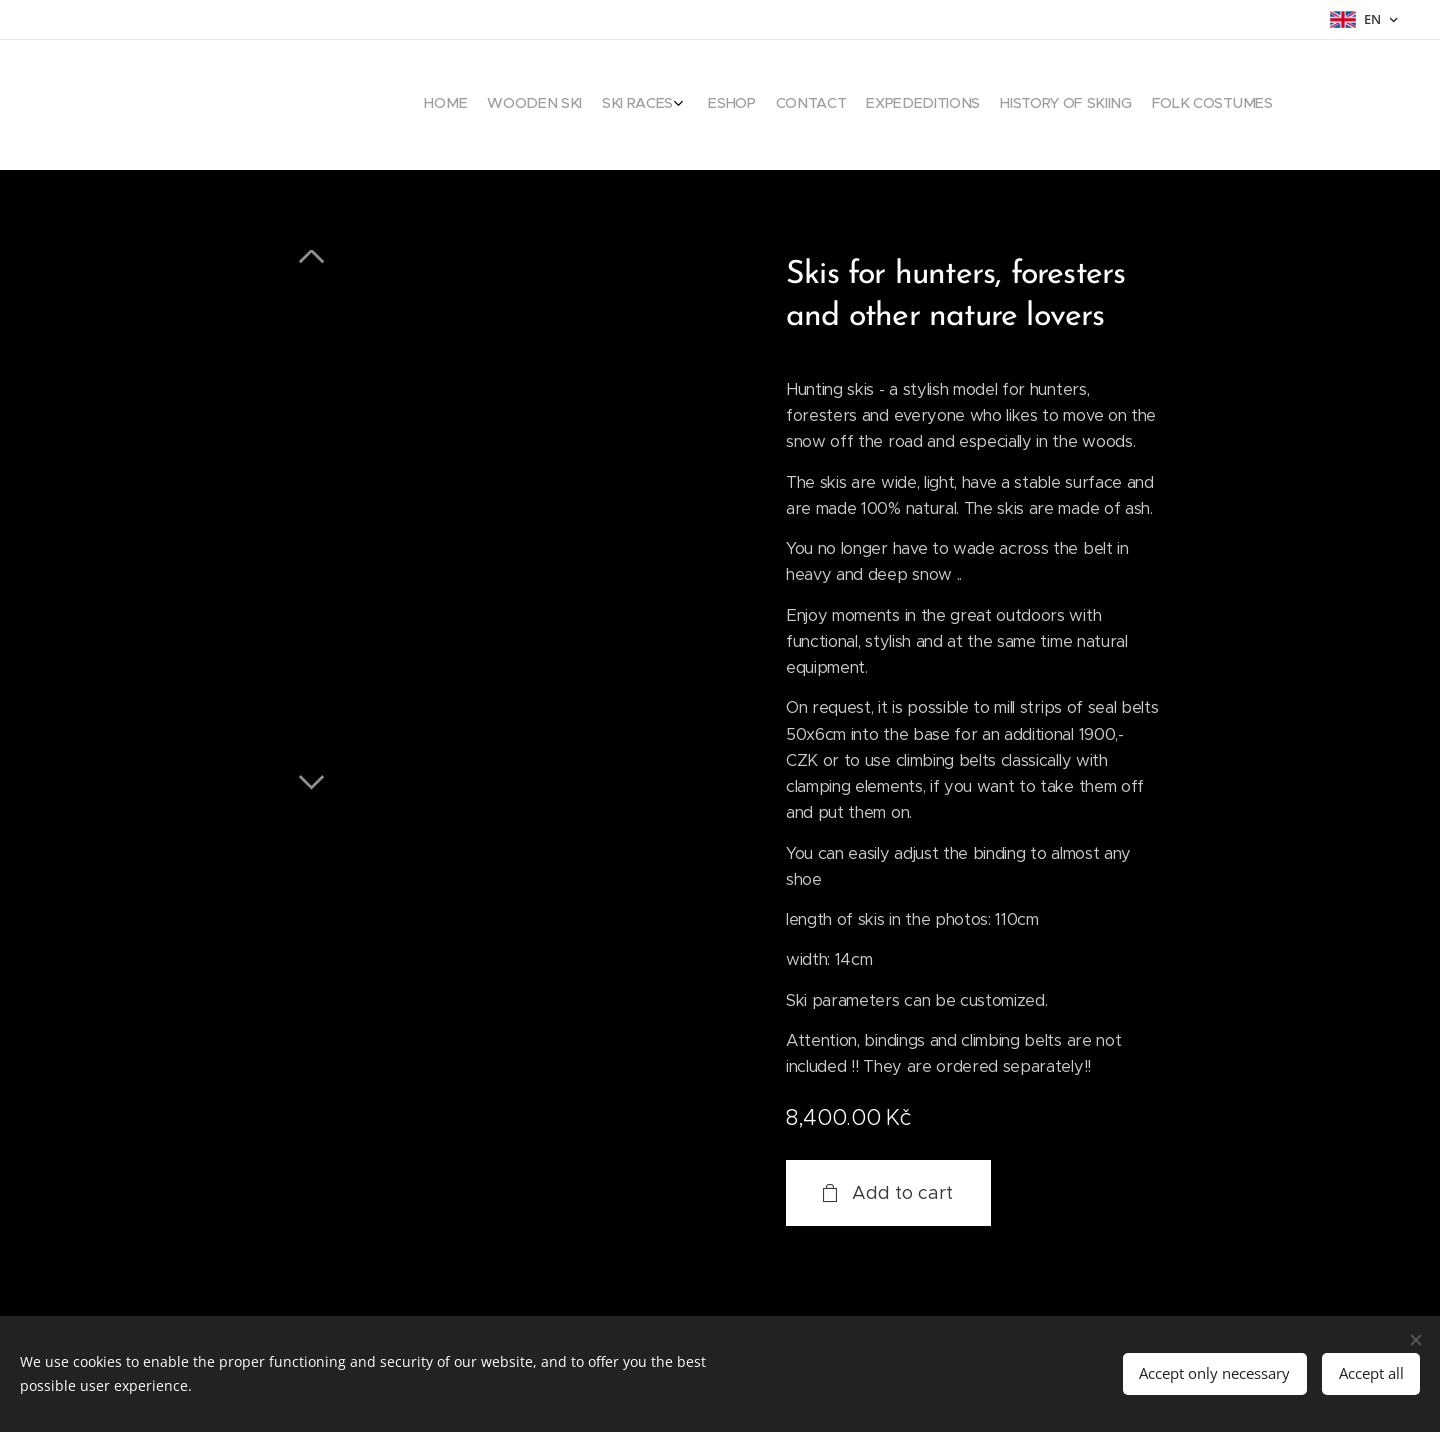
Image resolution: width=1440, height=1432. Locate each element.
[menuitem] (1120, 105)
